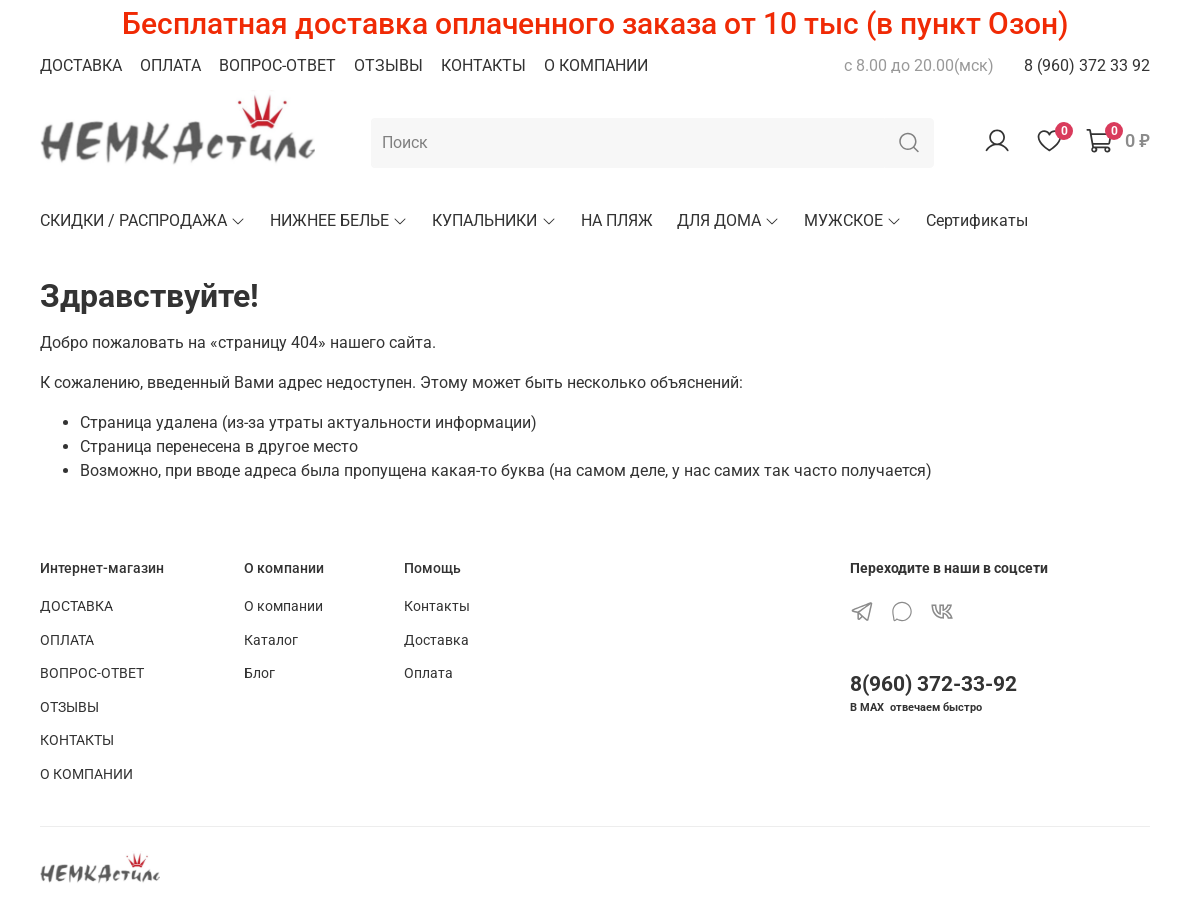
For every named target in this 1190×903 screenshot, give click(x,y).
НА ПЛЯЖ (617, 220)
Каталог (271, 640)
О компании (283, 606)
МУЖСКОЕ (853, 220)
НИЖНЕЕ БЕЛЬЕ (339, 220)
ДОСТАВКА (81, 65)
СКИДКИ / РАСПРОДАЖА (143, 220)
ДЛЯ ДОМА (728, 220)
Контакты (437, 606)
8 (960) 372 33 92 (1087, 65)
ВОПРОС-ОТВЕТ (277, 65)
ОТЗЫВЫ (388, 65)
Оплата (428, 673)
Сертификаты (977, 220)
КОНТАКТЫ (483, 65)
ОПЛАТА (170, 65)
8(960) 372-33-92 (933, 684)
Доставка (436, 640)
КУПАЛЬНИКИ (494, 220)
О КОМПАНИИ (596, 65)
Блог (259, 673)
